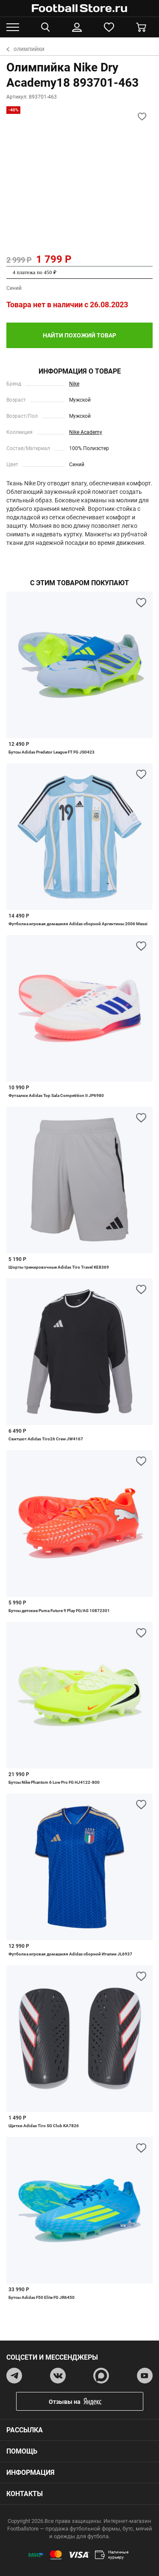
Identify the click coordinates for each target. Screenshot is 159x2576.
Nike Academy (85, 432)
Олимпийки (25, 49)
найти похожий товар (79, 335)
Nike (74, 384)
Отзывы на (86, 2401)
